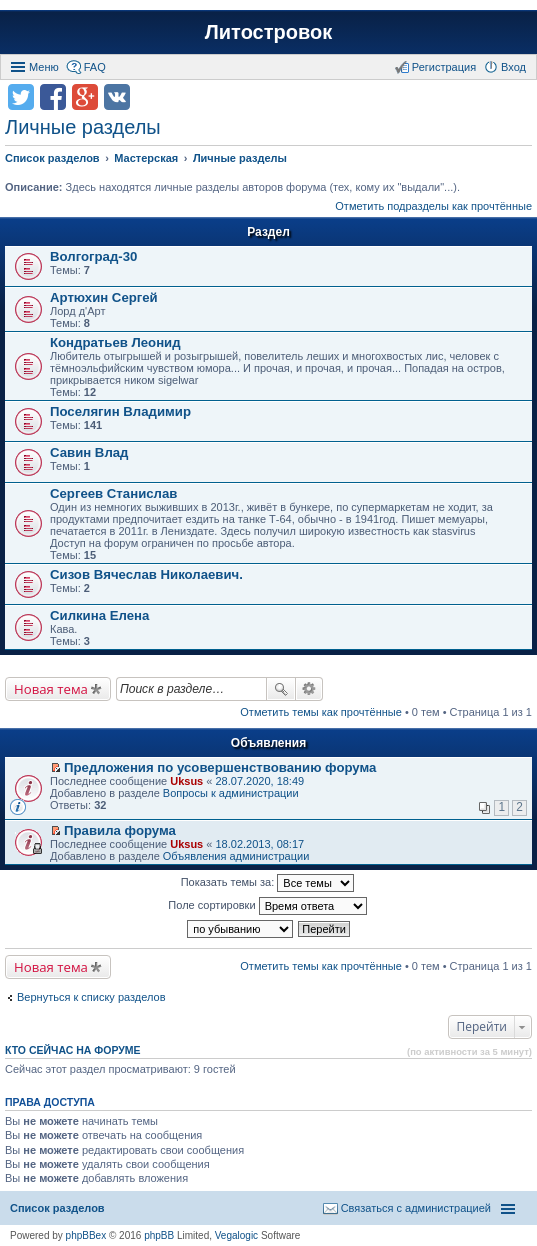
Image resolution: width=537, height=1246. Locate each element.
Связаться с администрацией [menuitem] (416, 1208)
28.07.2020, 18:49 (259, 781)
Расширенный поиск (309, 689)
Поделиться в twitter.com (21, 97)
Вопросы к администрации (231, 793)
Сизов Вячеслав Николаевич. (146, 574)
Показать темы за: (268, 883)
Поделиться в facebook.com (53, 97)
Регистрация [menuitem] (444, 67)
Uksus (186, 781)
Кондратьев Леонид (115, 342)
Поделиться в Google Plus (85, 97)
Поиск (281, 689)
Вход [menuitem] (513, 67)
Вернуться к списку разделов (91, 997)
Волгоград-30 (93, 256)
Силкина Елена (99, 615)
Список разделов (57, 1208)
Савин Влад (89, 452)
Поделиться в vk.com (117, 97)
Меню (44, 67)
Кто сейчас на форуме (73, 1050)
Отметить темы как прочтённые (321, 712)
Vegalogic (236, 1235)
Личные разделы (83, 127)
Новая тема (51, 689)
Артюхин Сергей (104, 297)
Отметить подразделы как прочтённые (433, 206)
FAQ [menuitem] (95, 67)
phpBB (159, 1235)
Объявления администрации (236, 856)
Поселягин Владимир (120, 411)
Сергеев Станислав (113, 493)
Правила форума (120, 830)
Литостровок (268, 32)
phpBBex (86, 1235)
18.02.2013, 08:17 (259, 844)
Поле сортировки (267, 906)
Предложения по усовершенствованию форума (220, 767)
